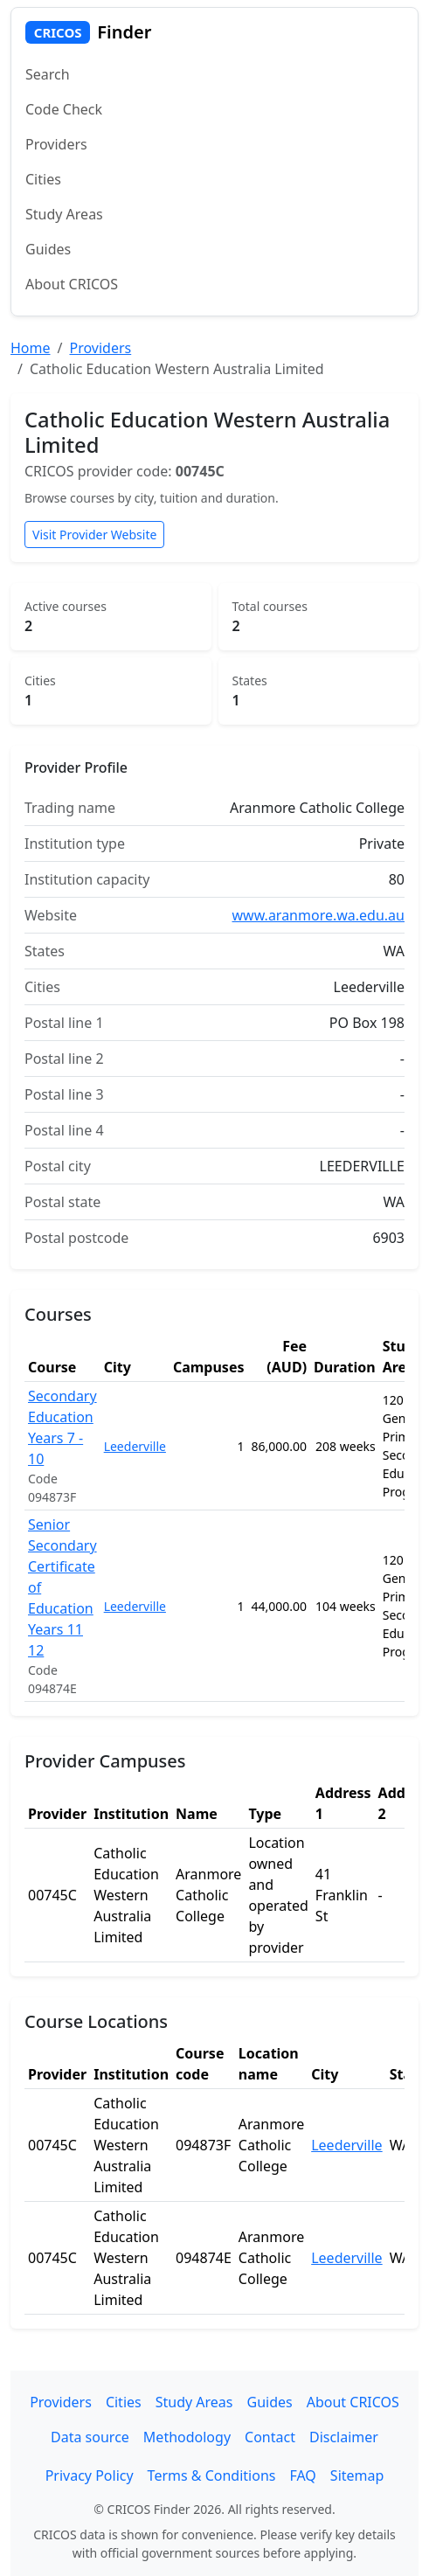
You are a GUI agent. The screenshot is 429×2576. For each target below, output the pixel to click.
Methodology (187, 2437)
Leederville (135, 1446)
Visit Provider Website (94, 534)
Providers (56, 144)
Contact (270, 2437)
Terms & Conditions (212, 2475)
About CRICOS (71, 284)
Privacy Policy (89, 2475)
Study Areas (64, 214)
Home (30, 348)
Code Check (63, 109)
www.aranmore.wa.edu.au (318, 915)
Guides (48, 249)
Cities (43, 179)
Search (47, 74)
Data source (90, 2437)
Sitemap (357, 2475)
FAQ (302, 2475)
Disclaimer (343, 2437)
